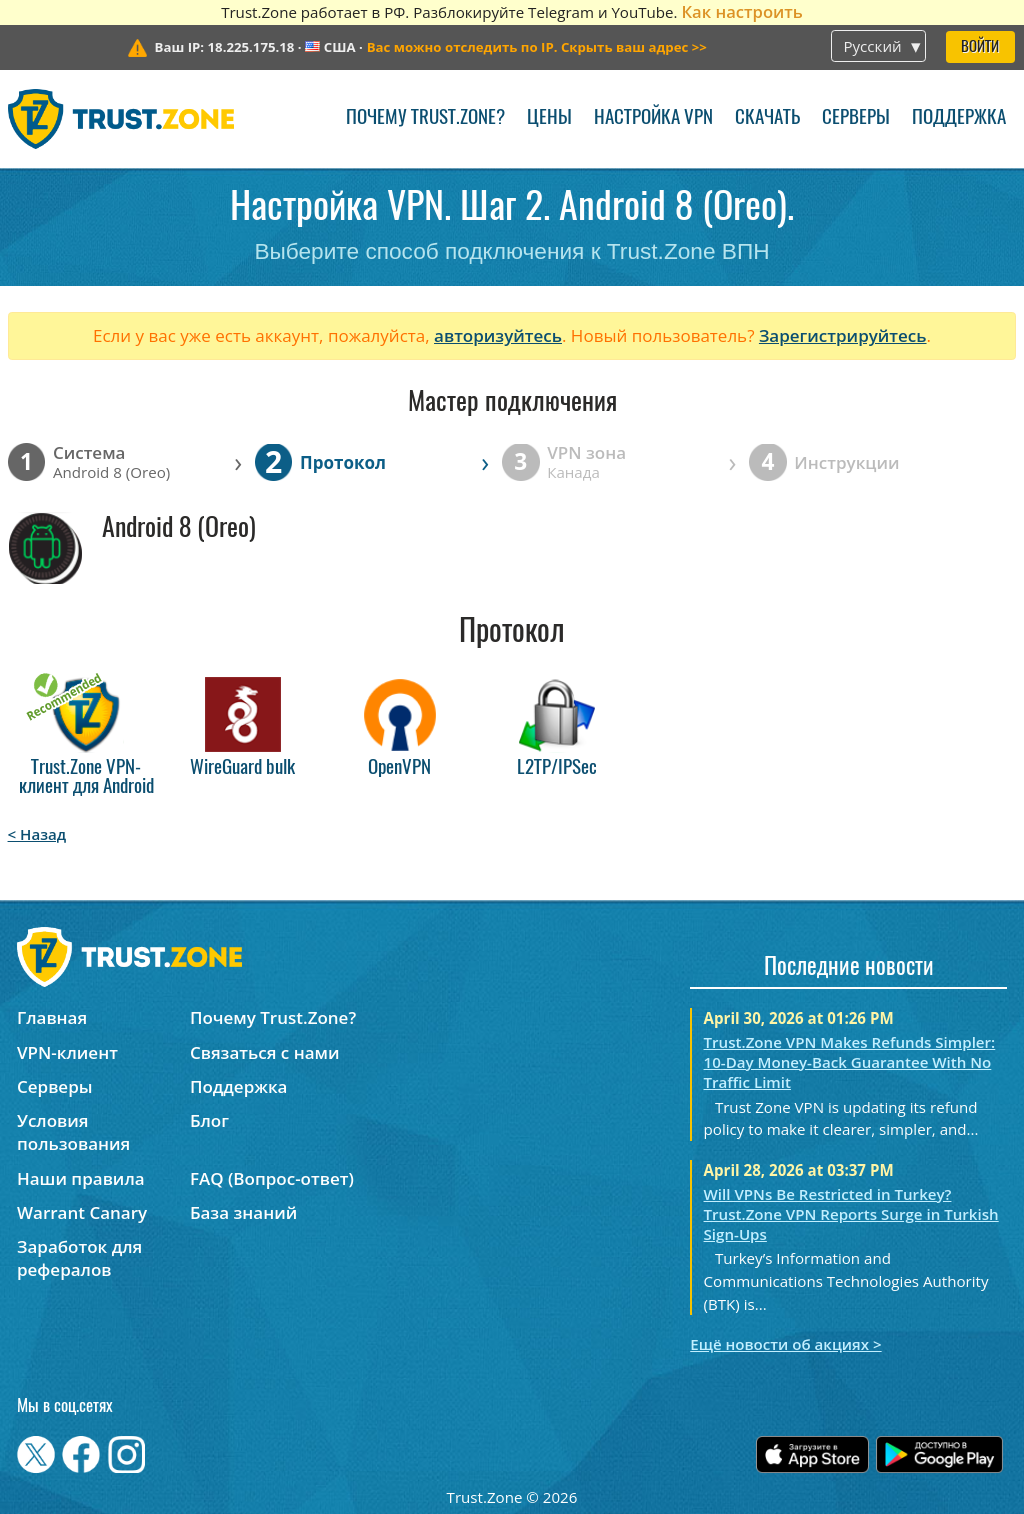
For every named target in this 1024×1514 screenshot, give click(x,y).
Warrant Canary (82, 1212)
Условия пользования (73, 1132)
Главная (52, 1017)
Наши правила (81, 1178)
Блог (209, 1120)
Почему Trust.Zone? (425, 118)
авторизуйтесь (498, 335)
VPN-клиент (67, 1052)
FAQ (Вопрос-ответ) (272, 1178)
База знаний (243, 1212)
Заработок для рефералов (79, 1258)
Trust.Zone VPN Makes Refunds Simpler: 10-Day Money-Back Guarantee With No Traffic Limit (850, 1062)
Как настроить (741, 11)
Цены (549, 118)
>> (537, 47)
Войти (980, 47)
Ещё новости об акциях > (785, 1344)
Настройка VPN (653, 118)
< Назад (37, 834)
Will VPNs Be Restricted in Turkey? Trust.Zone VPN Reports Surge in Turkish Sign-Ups (851, 1214)
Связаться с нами (265, 1052)
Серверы (856, 118)
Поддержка (959, 118)
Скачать (767, 118)
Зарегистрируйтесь (843, 335)
